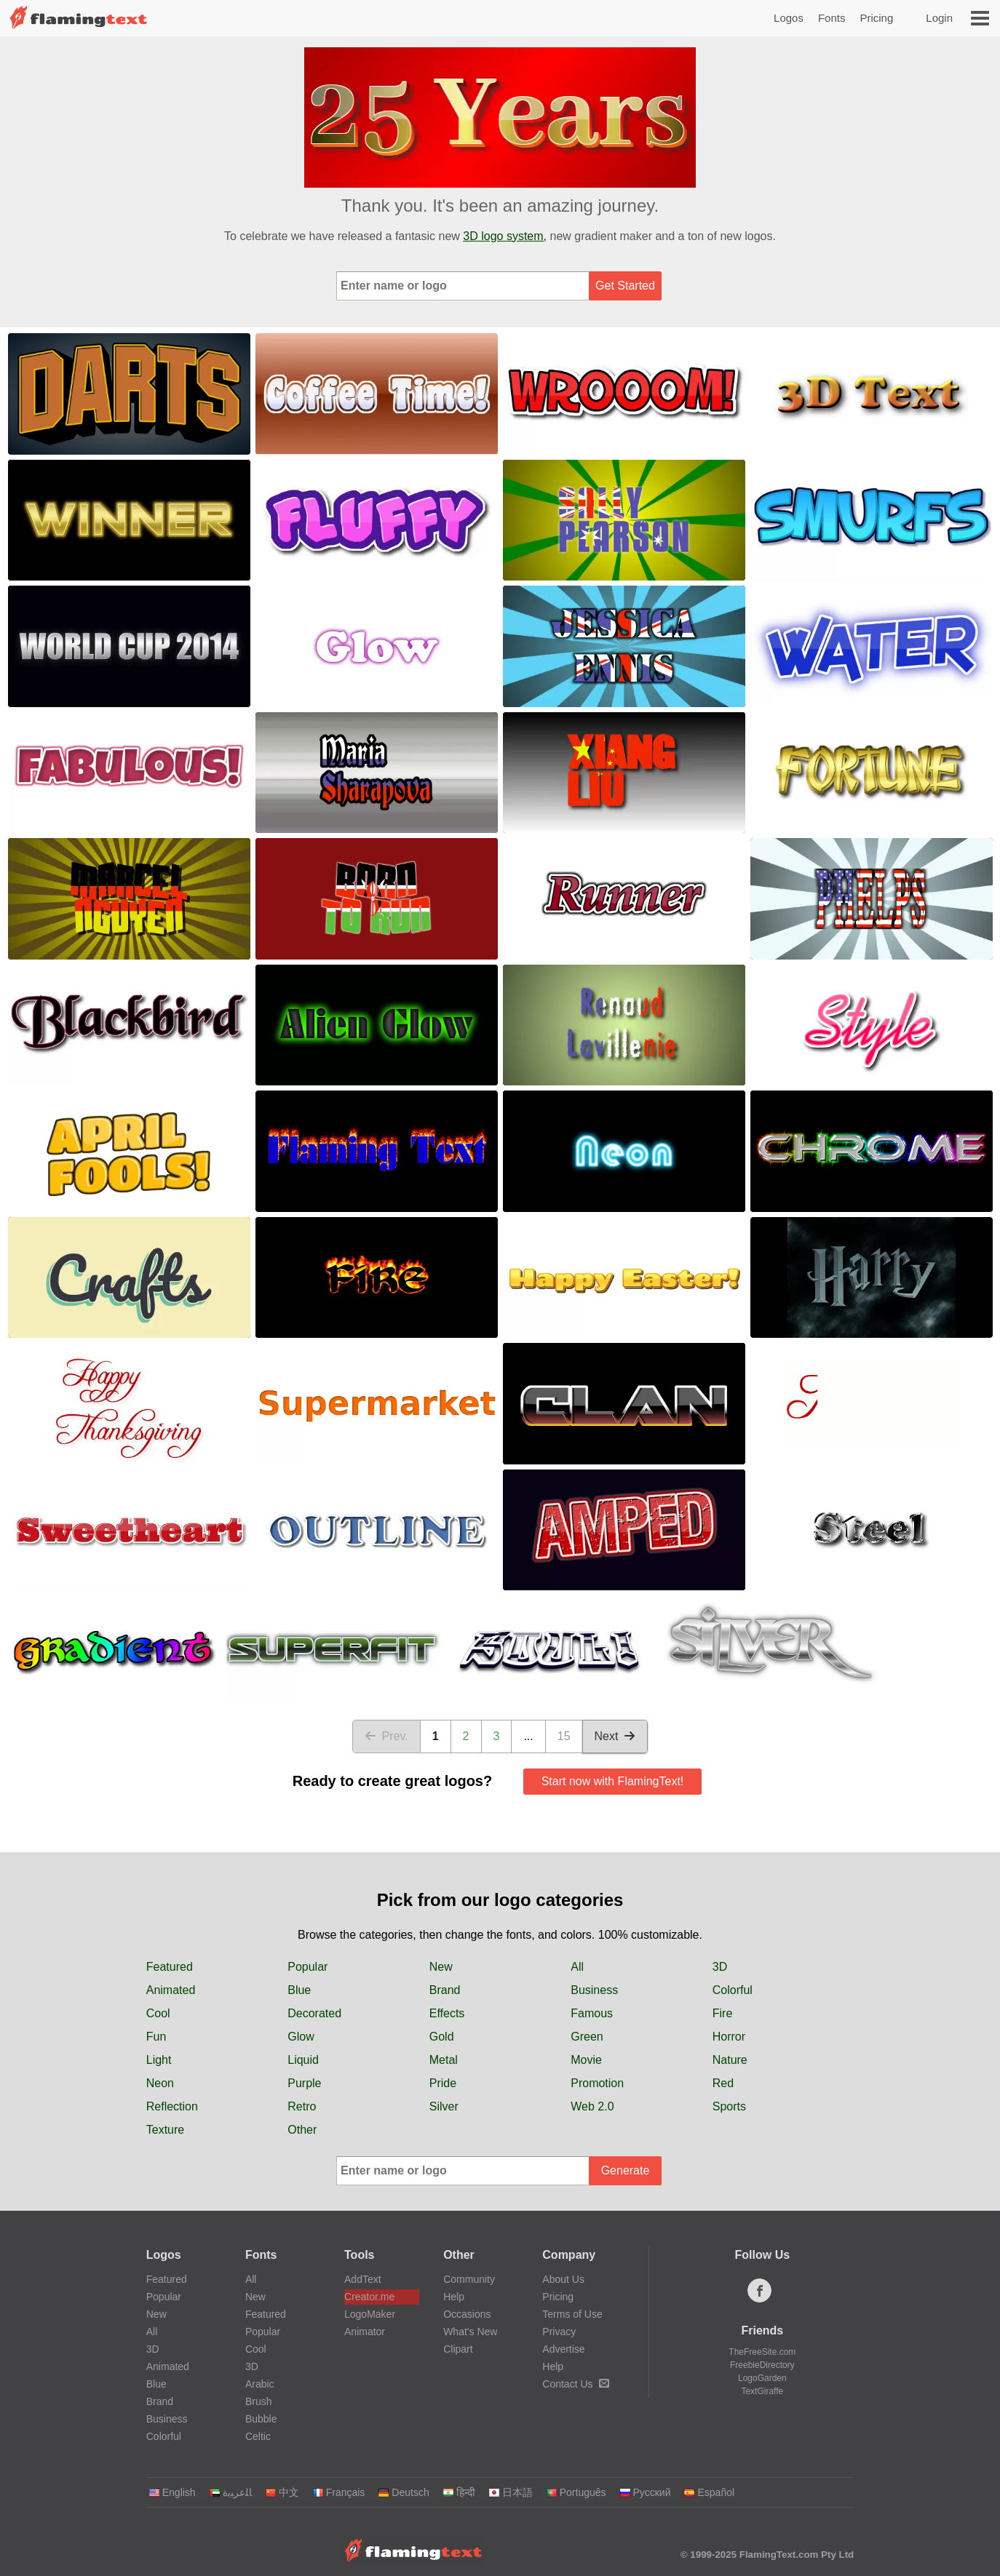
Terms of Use (572, 2314)
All (577, 1967)
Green (587, 2036)
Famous (592, 2013)
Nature (730, 2060)
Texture (165, 2130)
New (441, 1967)
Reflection (172, 2106)
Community (469, 2279)
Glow (300, 2036)
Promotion (597, 2083)
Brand (445, 1990)
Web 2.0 (592, 2106)
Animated (171, 1990)
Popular (307, 1967)
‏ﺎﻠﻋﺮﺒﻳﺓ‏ (230, 2492)
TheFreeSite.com (762, 2352)
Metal (443, 2060)
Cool (158, 2013)
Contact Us (575, 2384)
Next (615, 1736)
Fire (723, 2013)
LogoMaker (369, 2314)
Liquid (303, 2060)
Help (453, 2296)
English (172, 2492)
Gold (441, 2036)
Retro (301, 2106)
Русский (645, 2492)
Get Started (625, 285)
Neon (160, 2083)
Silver (444, 2106)
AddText (362, 2279)
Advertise (563, 2349)
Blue (299, 1990)
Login (939, 18)
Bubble (261, 2419)
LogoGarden (762, 2378)
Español (708, 2492)
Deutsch (403, 2492)
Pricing (876, 18)
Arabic (259, 2384)
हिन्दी (459, 2492)
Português (576, 2492)
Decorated (314, 2013)
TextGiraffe (762, 2391)
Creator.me (369, 2296)
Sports (729, 2106)
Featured (169, 1967)
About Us (563, 2279)
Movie (586, 2060)
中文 (282, 2492)
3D (720, 1967)
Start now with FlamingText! (612, 1781)
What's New (470, 2331)
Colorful (733, 1990)
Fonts (832, 18)
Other (302, 2130)
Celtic (258, 2436)
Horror (729, 2036)
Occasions (467, 2314)
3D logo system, (505, 236)
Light (159, 2060)
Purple (304, 2083)
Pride (442, 2083)
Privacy (559, 2331)
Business (594, 1990)
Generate (625, 2170)
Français (338, 2492)
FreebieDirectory (762, 2365)
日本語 (510, 2492)
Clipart (457, 2349)
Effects (447, 2013)
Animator (364, 2331)
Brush (258, 2401)
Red (723, 2083)
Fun (156, 2036)
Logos (788, 18)
